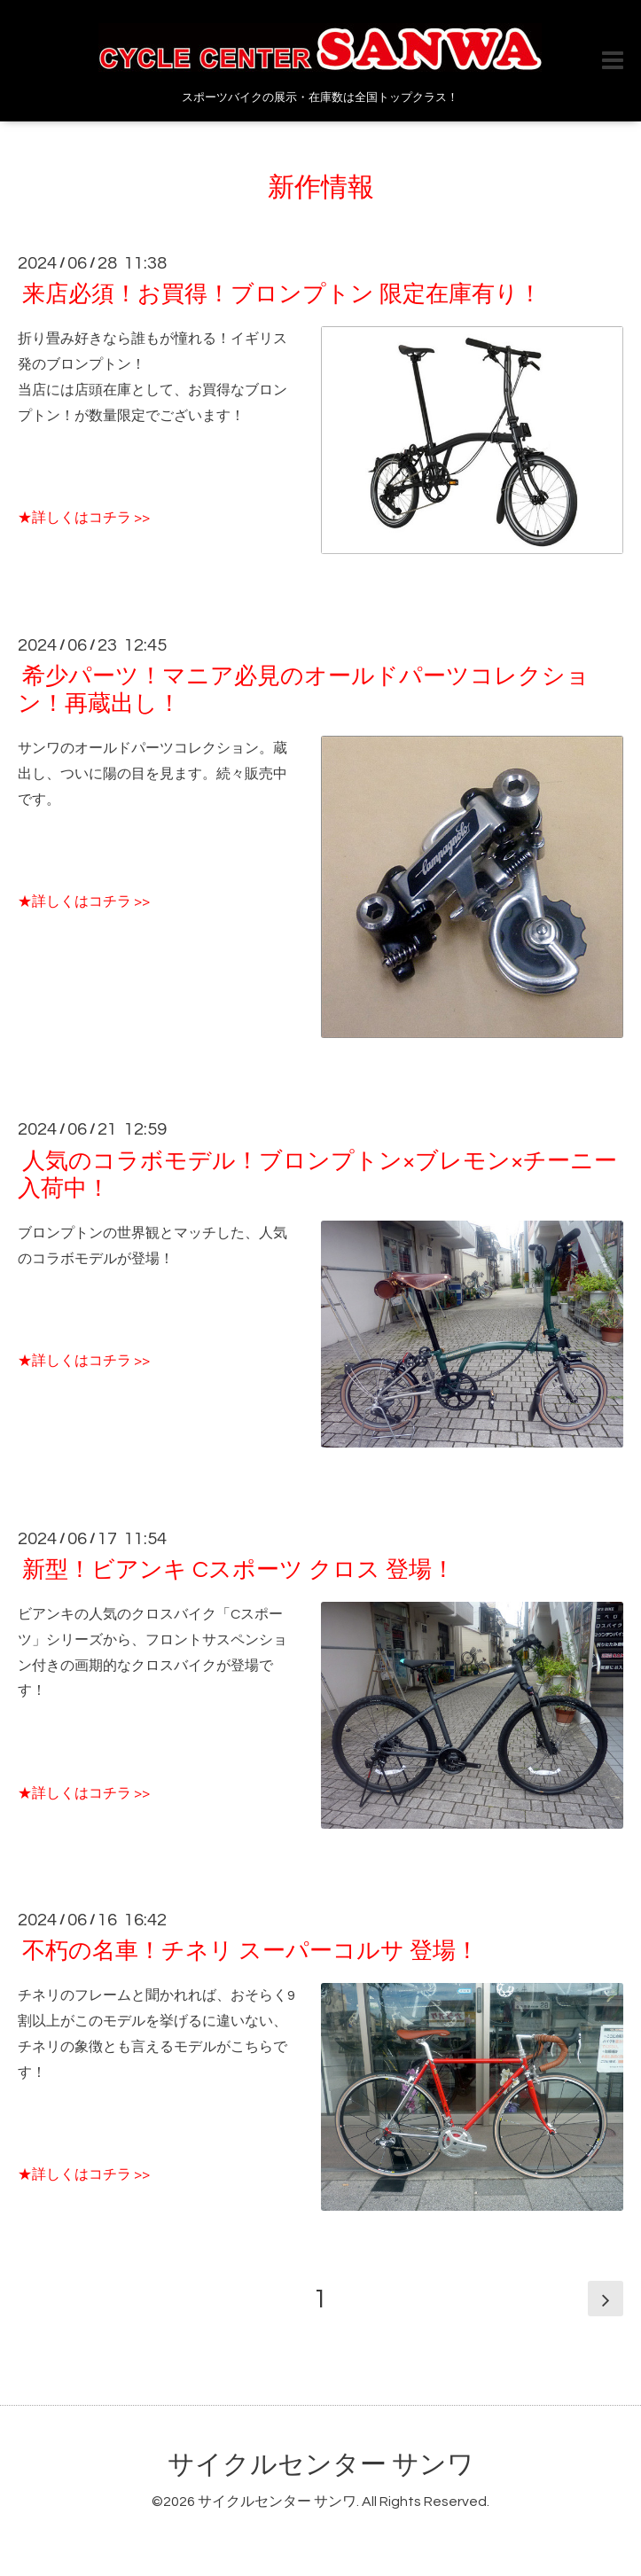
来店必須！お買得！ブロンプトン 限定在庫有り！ (282, 294)
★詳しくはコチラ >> (84, 518)
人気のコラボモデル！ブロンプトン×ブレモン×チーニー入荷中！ (317, 1174)
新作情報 (321, 187)
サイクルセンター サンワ (321, 2464)
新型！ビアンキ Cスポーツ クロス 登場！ (238, 1569)
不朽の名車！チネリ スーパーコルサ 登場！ (250, 1951)
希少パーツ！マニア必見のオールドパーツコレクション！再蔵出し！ (304, 690)
